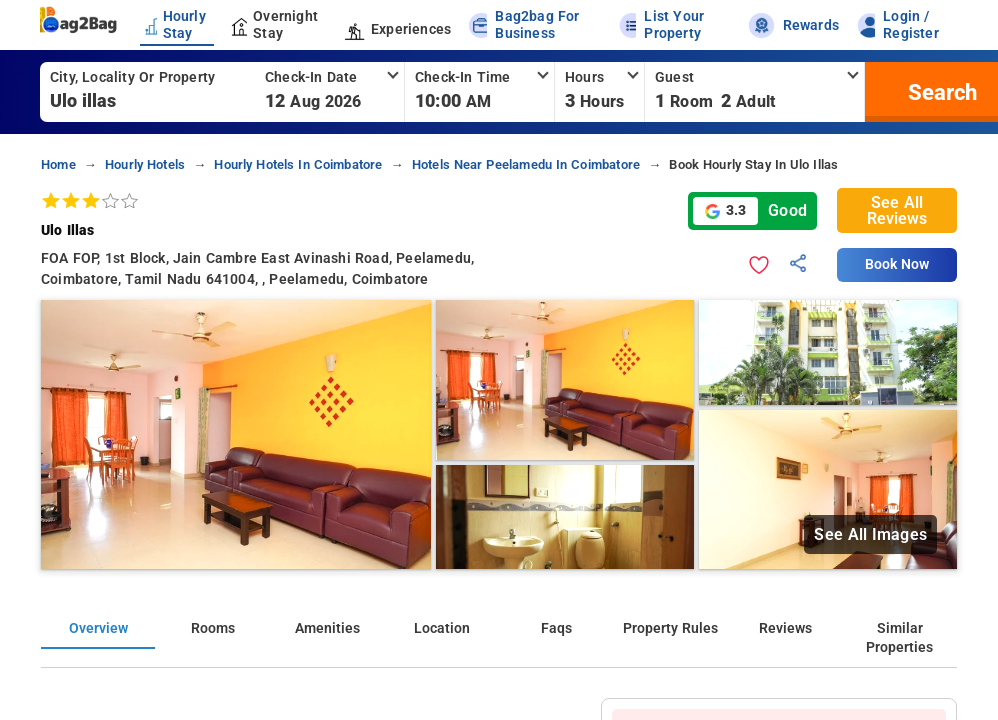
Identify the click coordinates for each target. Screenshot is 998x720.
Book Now (897, 264)
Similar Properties (899, 638)
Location (442, 628)
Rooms (213, 628)
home (58, 164)
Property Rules (670, 628)
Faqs (556, 628)
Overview (98, 628)
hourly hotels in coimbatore (298, 164)
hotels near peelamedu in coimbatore (526, 164)
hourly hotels (145, 164)
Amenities (327, 628)
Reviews (785, 628)
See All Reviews (897, 210)
